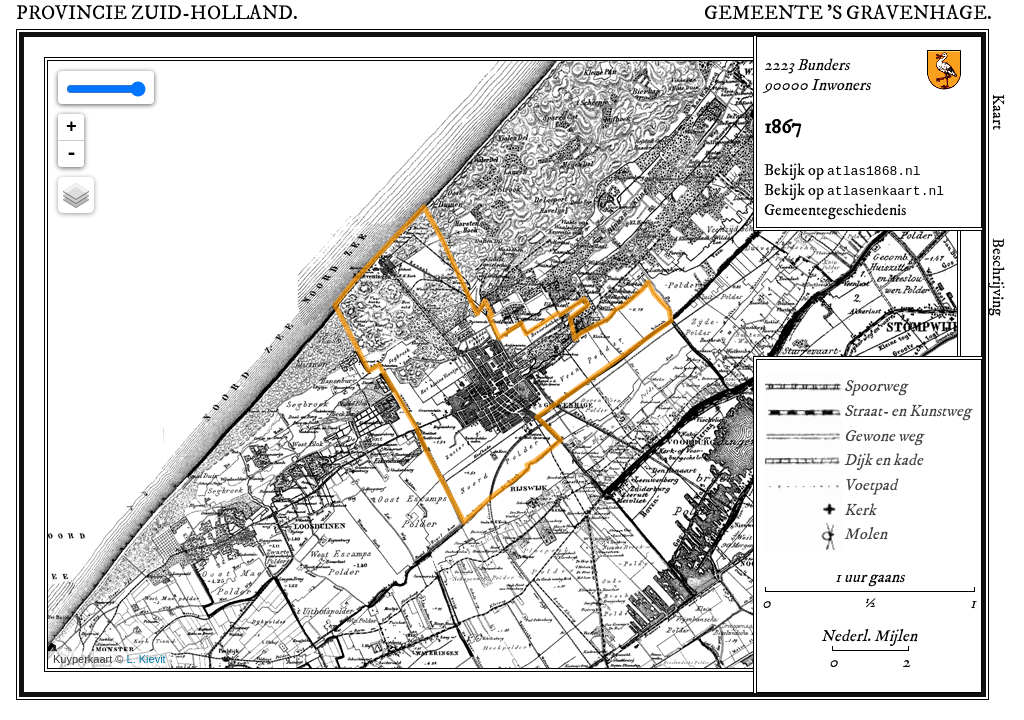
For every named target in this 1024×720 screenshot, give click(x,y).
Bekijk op (842, 170)
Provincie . (157, 13)
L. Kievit (146, 659)
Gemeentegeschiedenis (835, 210)
